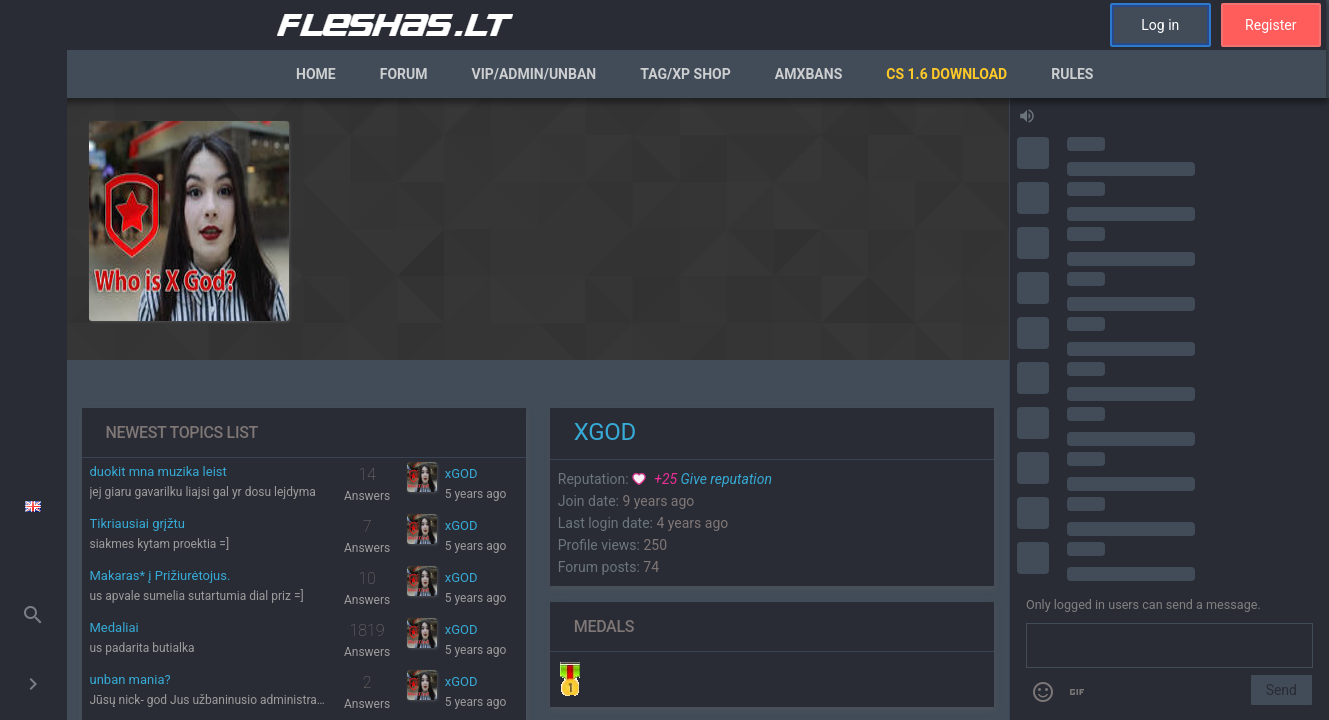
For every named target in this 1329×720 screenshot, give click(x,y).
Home (316, 74)
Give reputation (702, 479)
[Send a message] (1169, 646)
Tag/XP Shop (685, 74)
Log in (1160, 25)
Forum (404, 74)
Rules (1072, 74)
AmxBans (809, 74)
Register (1270, 25)
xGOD (461, 473)
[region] (538, 409)
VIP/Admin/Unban (534, 74)
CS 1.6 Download (946, 74)
